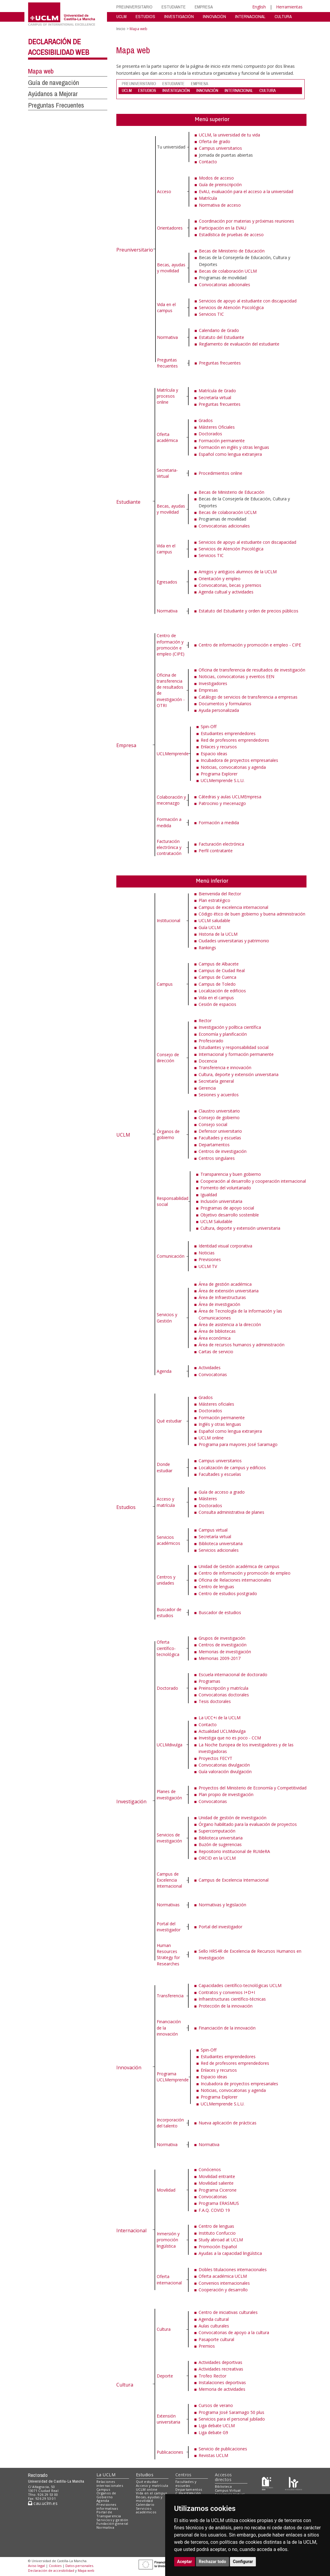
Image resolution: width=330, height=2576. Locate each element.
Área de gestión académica (225, 1284)
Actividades (210, 1367)
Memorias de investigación (225, 1651)
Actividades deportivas (220, 2362)
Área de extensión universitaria (229, 1291)
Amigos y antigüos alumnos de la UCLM (238, 571)
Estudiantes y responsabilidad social (234, 1047)
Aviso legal (36, 2565)
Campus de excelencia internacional (233, 907)
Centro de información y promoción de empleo (245, 1573)
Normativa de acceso (220, 205)
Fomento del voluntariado (225, 1188)
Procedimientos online (220, 473)
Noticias (207, 1253)
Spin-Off (208, 726)
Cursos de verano (216, 2405)
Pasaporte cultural (216, 2339)
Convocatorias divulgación (224, 1765)
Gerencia (207, 1088)
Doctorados (210, 434)
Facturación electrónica (221, 844)
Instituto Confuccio (217, 2233)
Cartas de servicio (216, 1351)
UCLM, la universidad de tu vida (229, 135)
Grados (206, 420)
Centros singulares (217, 1158)
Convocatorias (213, 1374)
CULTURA (283, 16)
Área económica (215, 1338)
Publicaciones (170, 2452)
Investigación (131, 1801)
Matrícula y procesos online (167, 396)
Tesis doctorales (215, 1701)
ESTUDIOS (145, 16)
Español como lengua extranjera (230, 454)
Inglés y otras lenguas (220, 1424)
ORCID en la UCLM (217, 1858)
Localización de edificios (222, 991)
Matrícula (208, 198)
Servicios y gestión (112, 2520)
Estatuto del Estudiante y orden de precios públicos (248, 611)
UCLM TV (208, 1266)
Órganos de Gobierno (106, 2495)
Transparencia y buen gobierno (230, 1174)
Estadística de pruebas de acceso (231, 234)
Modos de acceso (216, 178)
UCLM (121, 16)
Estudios (126, 1507)
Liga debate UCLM (217, 2425)
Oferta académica (167, 437)
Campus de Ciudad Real (222, 970)
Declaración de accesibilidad (51, 2570)
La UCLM (105, 2474)
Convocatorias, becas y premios (230, 585)
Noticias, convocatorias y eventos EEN (236, 676)
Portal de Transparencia (108, 2514)
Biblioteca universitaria (221, 1543)
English (259, 7)
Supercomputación (217, 1831)
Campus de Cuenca (217, 977)
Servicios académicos (168, 1540)
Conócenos (210, 2169)
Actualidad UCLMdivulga (222, 1731)
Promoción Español (218, 2246)
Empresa (126, 745)
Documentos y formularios (225, 703)
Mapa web (41, 71)
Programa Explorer (219, 774)
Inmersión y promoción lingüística (168, 2240)
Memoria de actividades (222, 2389)
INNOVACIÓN (214, 16)
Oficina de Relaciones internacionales (235, 1580)
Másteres (208, 1498)
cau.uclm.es (43, 2503)
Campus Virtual (228, 2490)
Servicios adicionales (219, 1550)
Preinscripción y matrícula (223, 1688)
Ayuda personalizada (219, 710)
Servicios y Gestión (167, 1317)
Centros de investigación (223, 1151)
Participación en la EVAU (222, 228)
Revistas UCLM (213, 2455)
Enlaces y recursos (219, 747)
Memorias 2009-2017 (219, 1658)
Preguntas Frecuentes (56, 105)
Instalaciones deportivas (222, 2382)
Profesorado (211, 1041)
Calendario (145, 2504)
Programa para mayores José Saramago (238, 1444)
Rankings (207, 947)
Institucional (168, 920)
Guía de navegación (53, 82)
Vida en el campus (166, 307)
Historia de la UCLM (218, 934)
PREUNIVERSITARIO (134, 7)
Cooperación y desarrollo (223, 2290)
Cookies (55, 2565)
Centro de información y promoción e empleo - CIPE (250, 645)
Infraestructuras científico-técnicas (232, 1999)
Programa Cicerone (218, 2190)
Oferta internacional (169, 2279)
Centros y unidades (166, 1580)
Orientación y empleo (219, 578)
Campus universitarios (220, 148)
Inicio (120, 28)
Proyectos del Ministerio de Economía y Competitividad (252, 1788)
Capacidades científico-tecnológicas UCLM (240, 1985)
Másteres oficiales (216, 1404)
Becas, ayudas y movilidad (171, 268)
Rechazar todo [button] (212, 2561)
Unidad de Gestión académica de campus (239, 1566)
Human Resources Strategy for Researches (168, 1954)
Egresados (167, 582)
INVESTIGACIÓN (179, 16)
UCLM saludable (214, 920)
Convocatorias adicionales (224, 284)
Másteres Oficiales (217, 427)
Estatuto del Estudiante (221, 337)
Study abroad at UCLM (221, 2240)
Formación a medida (169, 822)
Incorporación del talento (170, 2123)
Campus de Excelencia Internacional (169, 1880)
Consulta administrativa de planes (231, 1512)
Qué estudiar (169, 1421)
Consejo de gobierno (219, 1117)
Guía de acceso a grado (222, 1492)
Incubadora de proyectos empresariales (239, 760)
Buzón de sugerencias (220, 1844)
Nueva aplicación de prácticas (227, 2123)
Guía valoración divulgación (225, 1771)
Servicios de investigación (169, 1838)
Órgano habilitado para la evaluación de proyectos (248, 1824)
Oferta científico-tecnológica (168, 1648)
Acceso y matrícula (166, 1502)
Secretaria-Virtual (167, 473)
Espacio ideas (214, 753)
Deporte (165, 2376)
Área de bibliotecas (217, 1331)
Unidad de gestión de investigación (232, 1817)
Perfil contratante (216, 850)
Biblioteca (223, 2486)
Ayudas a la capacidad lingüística (230, 2253)
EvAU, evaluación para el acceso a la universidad (246, 191)
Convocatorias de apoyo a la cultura (234, 2332)
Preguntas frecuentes (167, 363)
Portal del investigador (169, 1927)
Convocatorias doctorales (224, 1695)
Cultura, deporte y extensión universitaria (238, 1074)
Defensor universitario (220, 1131)
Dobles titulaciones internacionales (233, 2269)
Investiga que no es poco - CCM (230, 1738)
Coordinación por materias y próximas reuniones (246, 221)
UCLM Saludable (216, 1221)
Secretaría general (216, 1081)
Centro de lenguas (216, 1586)
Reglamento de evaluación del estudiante (239, 344)
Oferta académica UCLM (223, 2276)
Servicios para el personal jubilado (232, 2419)
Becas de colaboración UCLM (228, 271)
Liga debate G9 (213, 2432)
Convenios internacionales (224, 2283)
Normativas (168, 1905)
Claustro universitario (219, 1111)
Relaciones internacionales (109, 2483)
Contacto (208, 161)
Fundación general (112, 2523)
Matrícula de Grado (217, 390)
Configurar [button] (243, 2561)
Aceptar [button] (184, 2561)
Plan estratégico (214, 900)
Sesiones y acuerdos (219, 1094)
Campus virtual (213, 1530)
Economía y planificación (223, 1034)
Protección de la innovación (226, 2006)
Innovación (128, 2067)
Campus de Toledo (217, 984)
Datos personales (79, 2565)
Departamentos (214, 1144)
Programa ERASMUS (219, 2203)
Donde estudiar (164, 1467)
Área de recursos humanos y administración (241, 1344)
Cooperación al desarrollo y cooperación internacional (253, 1181)
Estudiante (128, 502)
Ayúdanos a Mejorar (53, 93)
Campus (165, 984)
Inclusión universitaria (221, 1201)
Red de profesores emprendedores (235, 740)
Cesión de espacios (217, 1004)
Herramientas (289, 7)
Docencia (208, 1061)
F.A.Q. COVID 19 (214, 2210)
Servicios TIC (211, 314)
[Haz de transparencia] (267, 2483)
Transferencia (170, 1996)
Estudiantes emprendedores (228, 733)
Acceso (164, 191)
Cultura (124, 2384)
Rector (205, 1020)
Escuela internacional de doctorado (233, 1674)
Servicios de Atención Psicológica (231, 307)
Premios (207, 2346)
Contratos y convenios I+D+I (227, 1992)
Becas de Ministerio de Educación (232, 251)
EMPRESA (204, 7)
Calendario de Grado (219, 330)
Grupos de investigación (222, 1638)
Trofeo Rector (212, 2376)
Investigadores (213, 683)
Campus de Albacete (219, 964)
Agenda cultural (214, 2319)
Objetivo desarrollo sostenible (229, 1215)
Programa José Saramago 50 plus (231, 2412)
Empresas (208, 690)
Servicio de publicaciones (223, 2449)
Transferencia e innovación (225, 1067)
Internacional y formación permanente (236, 1054)
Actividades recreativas (221, 2369)
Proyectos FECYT (215, 1758)
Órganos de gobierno (168, 1134)
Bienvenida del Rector (220, 894)
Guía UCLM (210, 927)
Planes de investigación (169, 1794)
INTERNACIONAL (250, 16)
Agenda (164, 1371)
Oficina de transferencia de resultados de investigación (252, 670)
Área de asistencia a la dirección (230, 1324)
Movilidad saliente (216, 2183)
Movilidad (166, 2190)
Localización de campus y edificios (232, 1467)
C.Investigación (188, 2493)
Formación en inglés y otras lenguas (234, 447)
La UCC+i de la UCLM (219, 1717)
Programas (209, 1681)
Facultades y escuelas (220, 1138)
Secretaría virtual (215, 397)
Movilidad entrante (217, 2176)
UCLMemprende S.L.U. (222, 780)
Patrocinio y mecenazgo (222, 803)
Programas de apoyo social (227, 1208)
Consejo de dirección (168, 1057)
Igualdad (208, 1194)
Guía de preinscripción (220, 184)
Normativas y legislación (222, 1905)
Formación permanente (222, 440)
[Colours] (293, 2483)
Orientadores (170, 228)
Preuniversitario (134, 249)
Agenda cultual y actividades (226, 592)
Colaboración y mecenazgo (171, 800)
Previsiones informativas (107, 2506)
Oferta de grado (214, 141)
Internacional (131, 2230)
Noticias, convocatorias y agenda (233, 767)
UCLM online (211, 1438)
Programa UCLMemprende (173, 2077)
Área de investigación (219, 1304)
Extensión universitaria (168, 2419)
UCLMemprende (173, 753)
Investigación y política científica (230, 1027)
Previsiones (210, 1259)
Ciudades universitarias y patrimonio (234, 941)
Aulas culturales (214, 2326)
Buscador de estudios (169, 1612)
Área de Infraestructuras (222, 1297)
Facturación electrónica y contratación (169, 847)
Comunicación (170, 1256)
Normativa (167, 337)
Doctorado (167, 1688)
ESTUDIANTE (174, 7)
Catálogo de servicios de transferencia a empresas (248, 697)
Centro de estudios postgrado (228, 1593)
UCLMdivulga (169, 1745)
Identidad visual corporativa (225, 1246)
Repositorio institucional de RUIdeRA (234, 1851)
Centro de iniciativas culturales (228, 2312)
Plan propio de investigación (226, 1794)
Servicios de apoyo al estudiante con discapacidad (248, 301)
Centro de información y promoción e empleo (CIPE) (170, 645)
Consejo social (213, 1124)
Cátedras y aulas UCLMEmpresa (230, 797)
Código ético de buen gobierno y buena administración (252, 914)
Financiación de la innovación (227, 2028)
